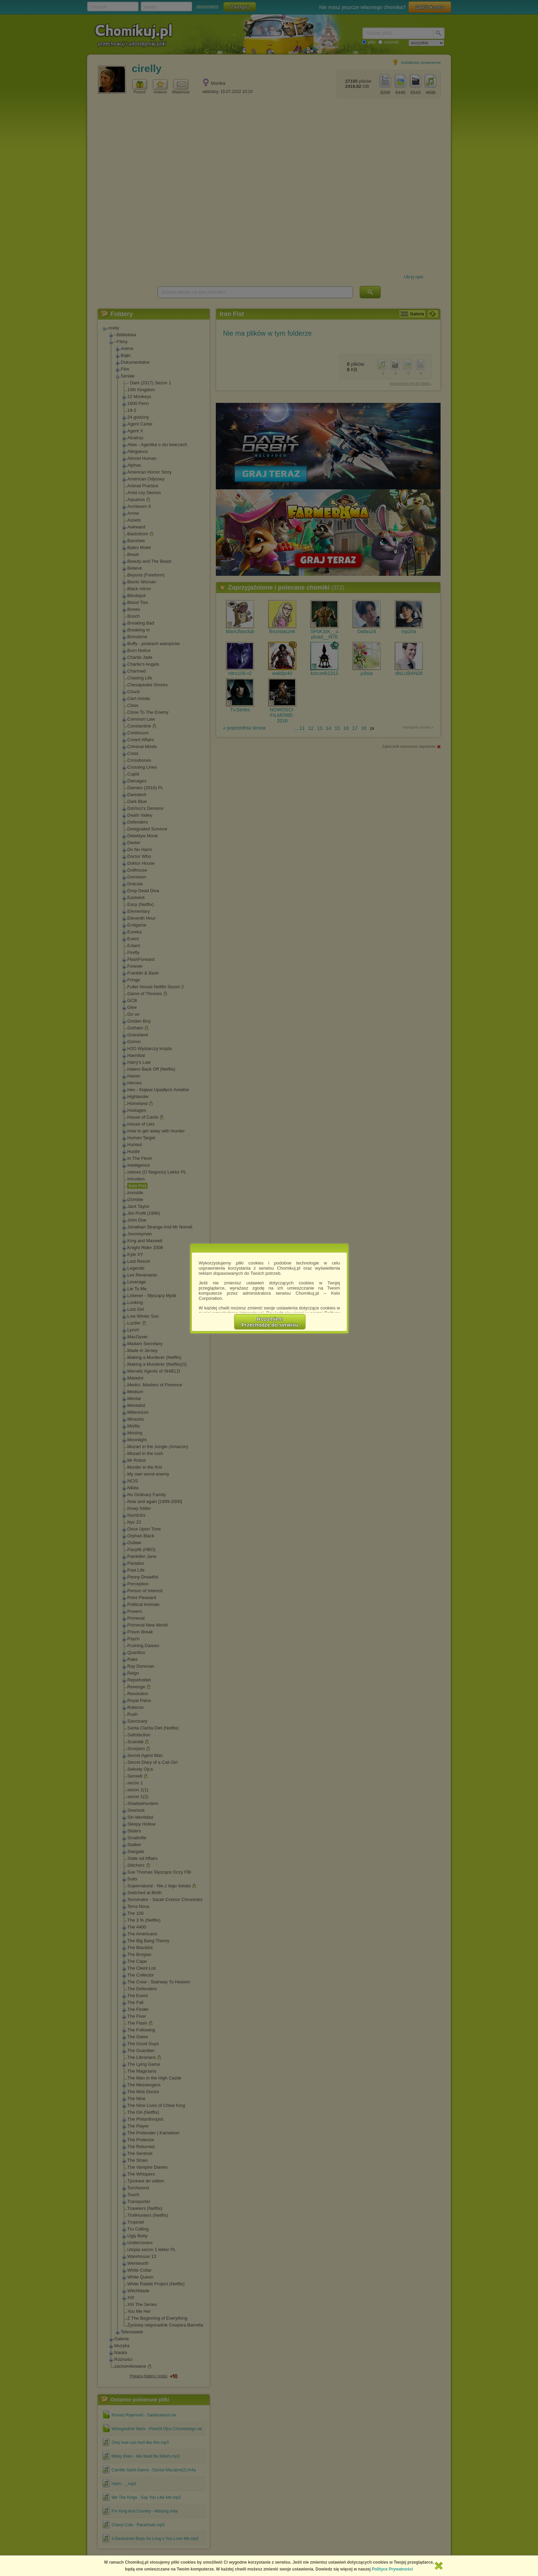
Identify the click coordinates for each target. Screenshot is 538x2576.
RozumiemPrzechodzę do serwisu (270, 1322)
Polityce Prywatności (392, 2569)
